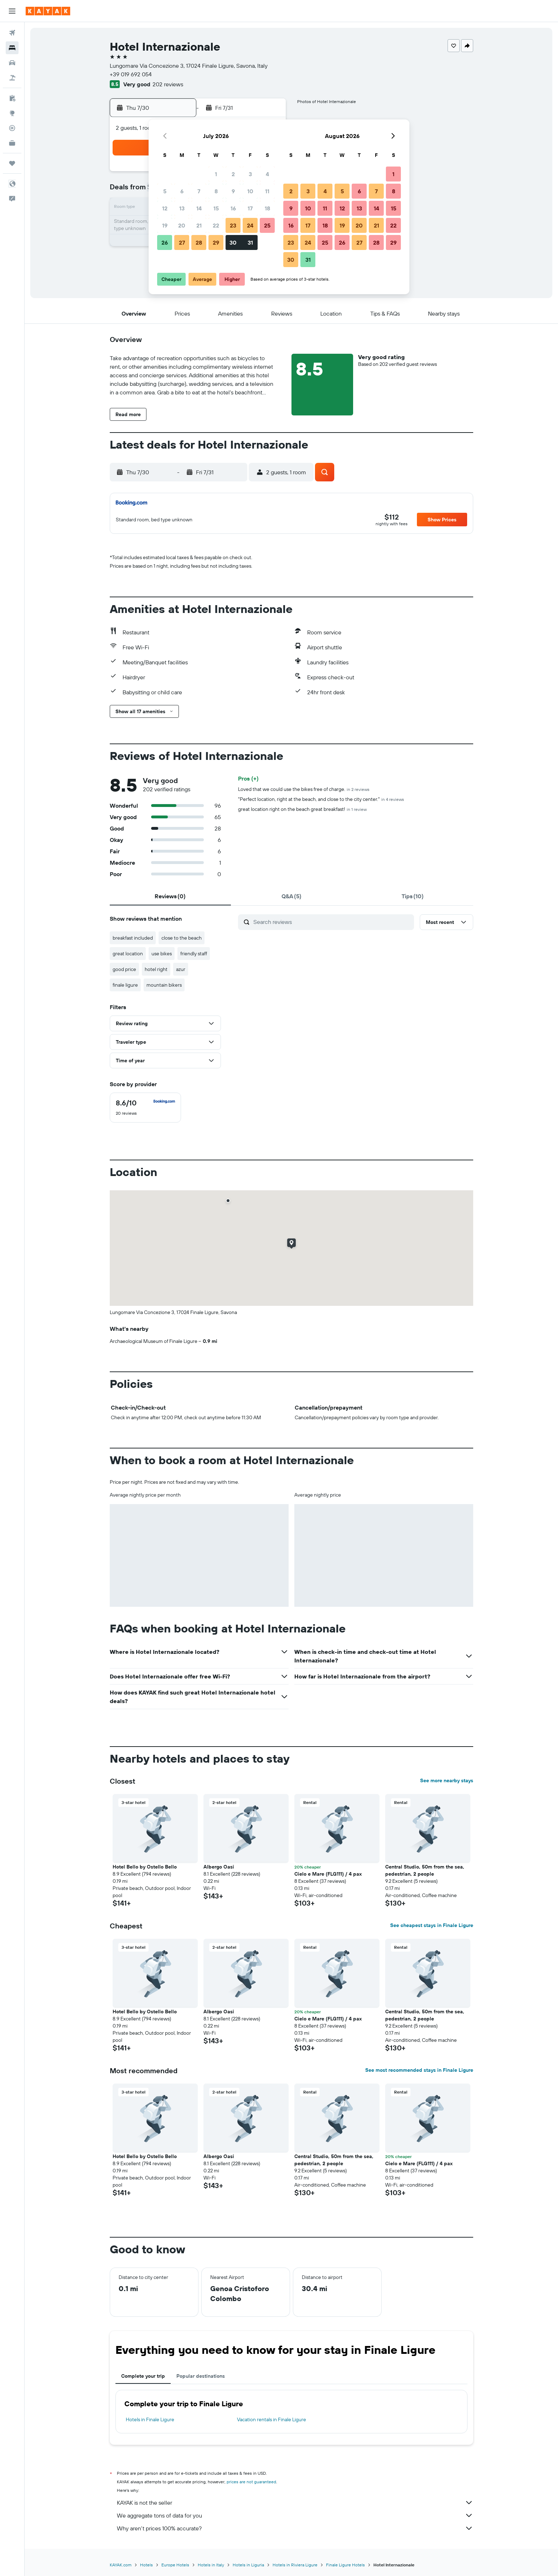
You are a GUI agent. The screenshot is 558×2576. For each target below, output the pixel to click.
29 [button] (216, 242)
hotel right (156, 969)
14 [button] (199, 208)
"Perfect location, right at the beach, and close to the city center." (321, 799)
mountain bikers (164, 985)
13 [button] (182, 208)
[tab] (170, 896)
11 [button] (267, 191)
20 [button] (181, 225)
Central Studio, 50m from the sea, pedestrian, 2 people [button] (424, 1870)
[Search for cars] (12, 63)
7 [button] (198, 191)
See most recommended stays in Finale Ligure (419, 2070)
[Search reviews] (332, 922)
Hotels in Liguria (248, 2564)
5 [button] (164, 191)
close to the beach (181, 938)
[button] (12, 11)
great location (128, 953)
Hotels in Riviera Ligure (295, 2564)
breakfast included (133, 938)
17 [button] (250, 208)
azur (180, 969)
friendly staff (193, 953)
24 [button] (250, 225)
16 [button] (233, 208)
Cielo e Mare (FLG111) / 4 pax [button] (328, 1874)
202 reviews (168, 84)
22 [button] (216, 225)
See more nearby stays (446, 1780)
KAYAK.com (120, 2564)
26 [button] (164, 242)
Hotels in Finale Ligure (150, 2419)
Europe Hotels (175, 2564)
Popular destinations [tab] (200, 2376)
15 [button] (216, 208)
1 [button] (216, 174)
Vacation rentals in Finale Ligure (271, 2419)
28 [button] (199, 242)
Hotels (146, 2564)
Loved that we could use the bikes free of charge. (304, 789)
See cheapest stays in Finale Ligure (431, 1925)
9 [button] (233, 191)
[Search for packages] (12, 78)
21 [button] (199, 225)
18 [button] (267, 208)
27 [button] (182, 242)
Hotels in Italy (211, 2564)
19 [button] (164, 225)
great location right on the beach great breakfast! (302, 809)
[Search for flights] (12, 33)
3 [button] (250, 174)
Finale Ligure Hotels (345, 2564)
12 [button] (164, 208)
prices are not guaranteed (251, 2481)
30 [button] (233, 242)
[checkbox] (145, 1108)
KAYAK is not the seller (295, 2502)
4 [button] (267, 174)
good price (124, 969)
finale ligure (125, 985)
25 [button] (267, 225)
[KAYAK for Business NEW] (12, 143)
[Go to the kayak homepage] (48, 11)
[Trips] (12, 163)
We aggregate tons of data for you (295, 2515)
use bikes (161, 953)
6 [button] (182, 191)
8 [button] (216, 191)
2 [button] (233, 174)
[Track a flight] (12, 128)
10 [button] (250, 191)
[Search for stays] (12, 48)
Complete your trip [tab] (143, 2376)
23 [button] (233, 225)
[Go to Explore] (12, 113)
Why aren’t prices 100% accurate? (295, 2528)
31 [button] (250, 242)
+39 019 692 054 (131, 74)
